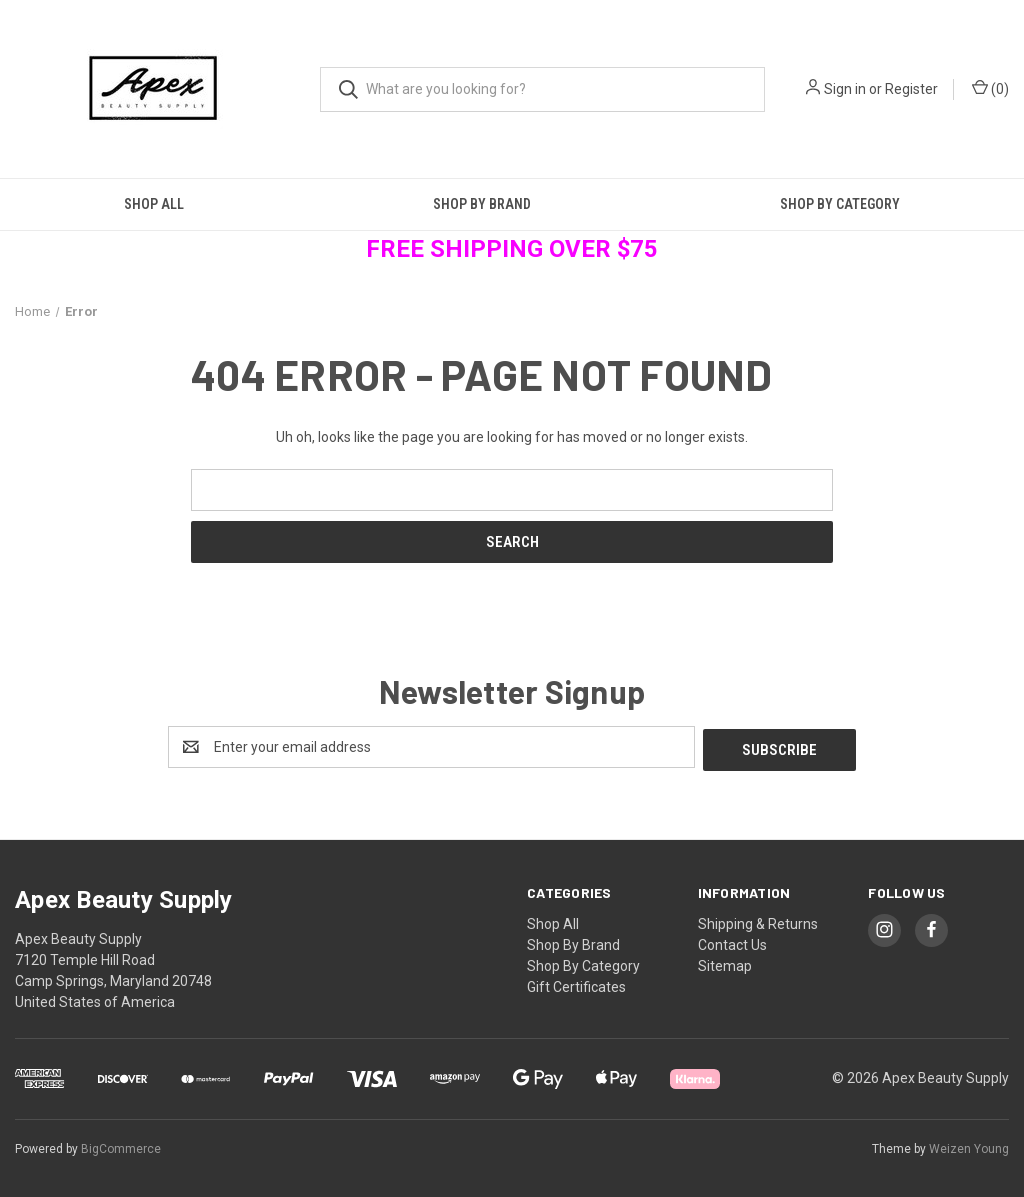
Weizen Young (969, 1146)
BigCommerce (121, 1146)
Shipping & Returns (758, 921)
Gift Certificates (576, 984)
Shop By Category (583, 963)
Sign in (845, 89)
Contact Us (732, 942)
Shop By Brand (482, 204)
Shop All (154, 204)
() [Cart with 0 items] (990, 88)
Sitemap (725, 963)
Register (911, 89)
